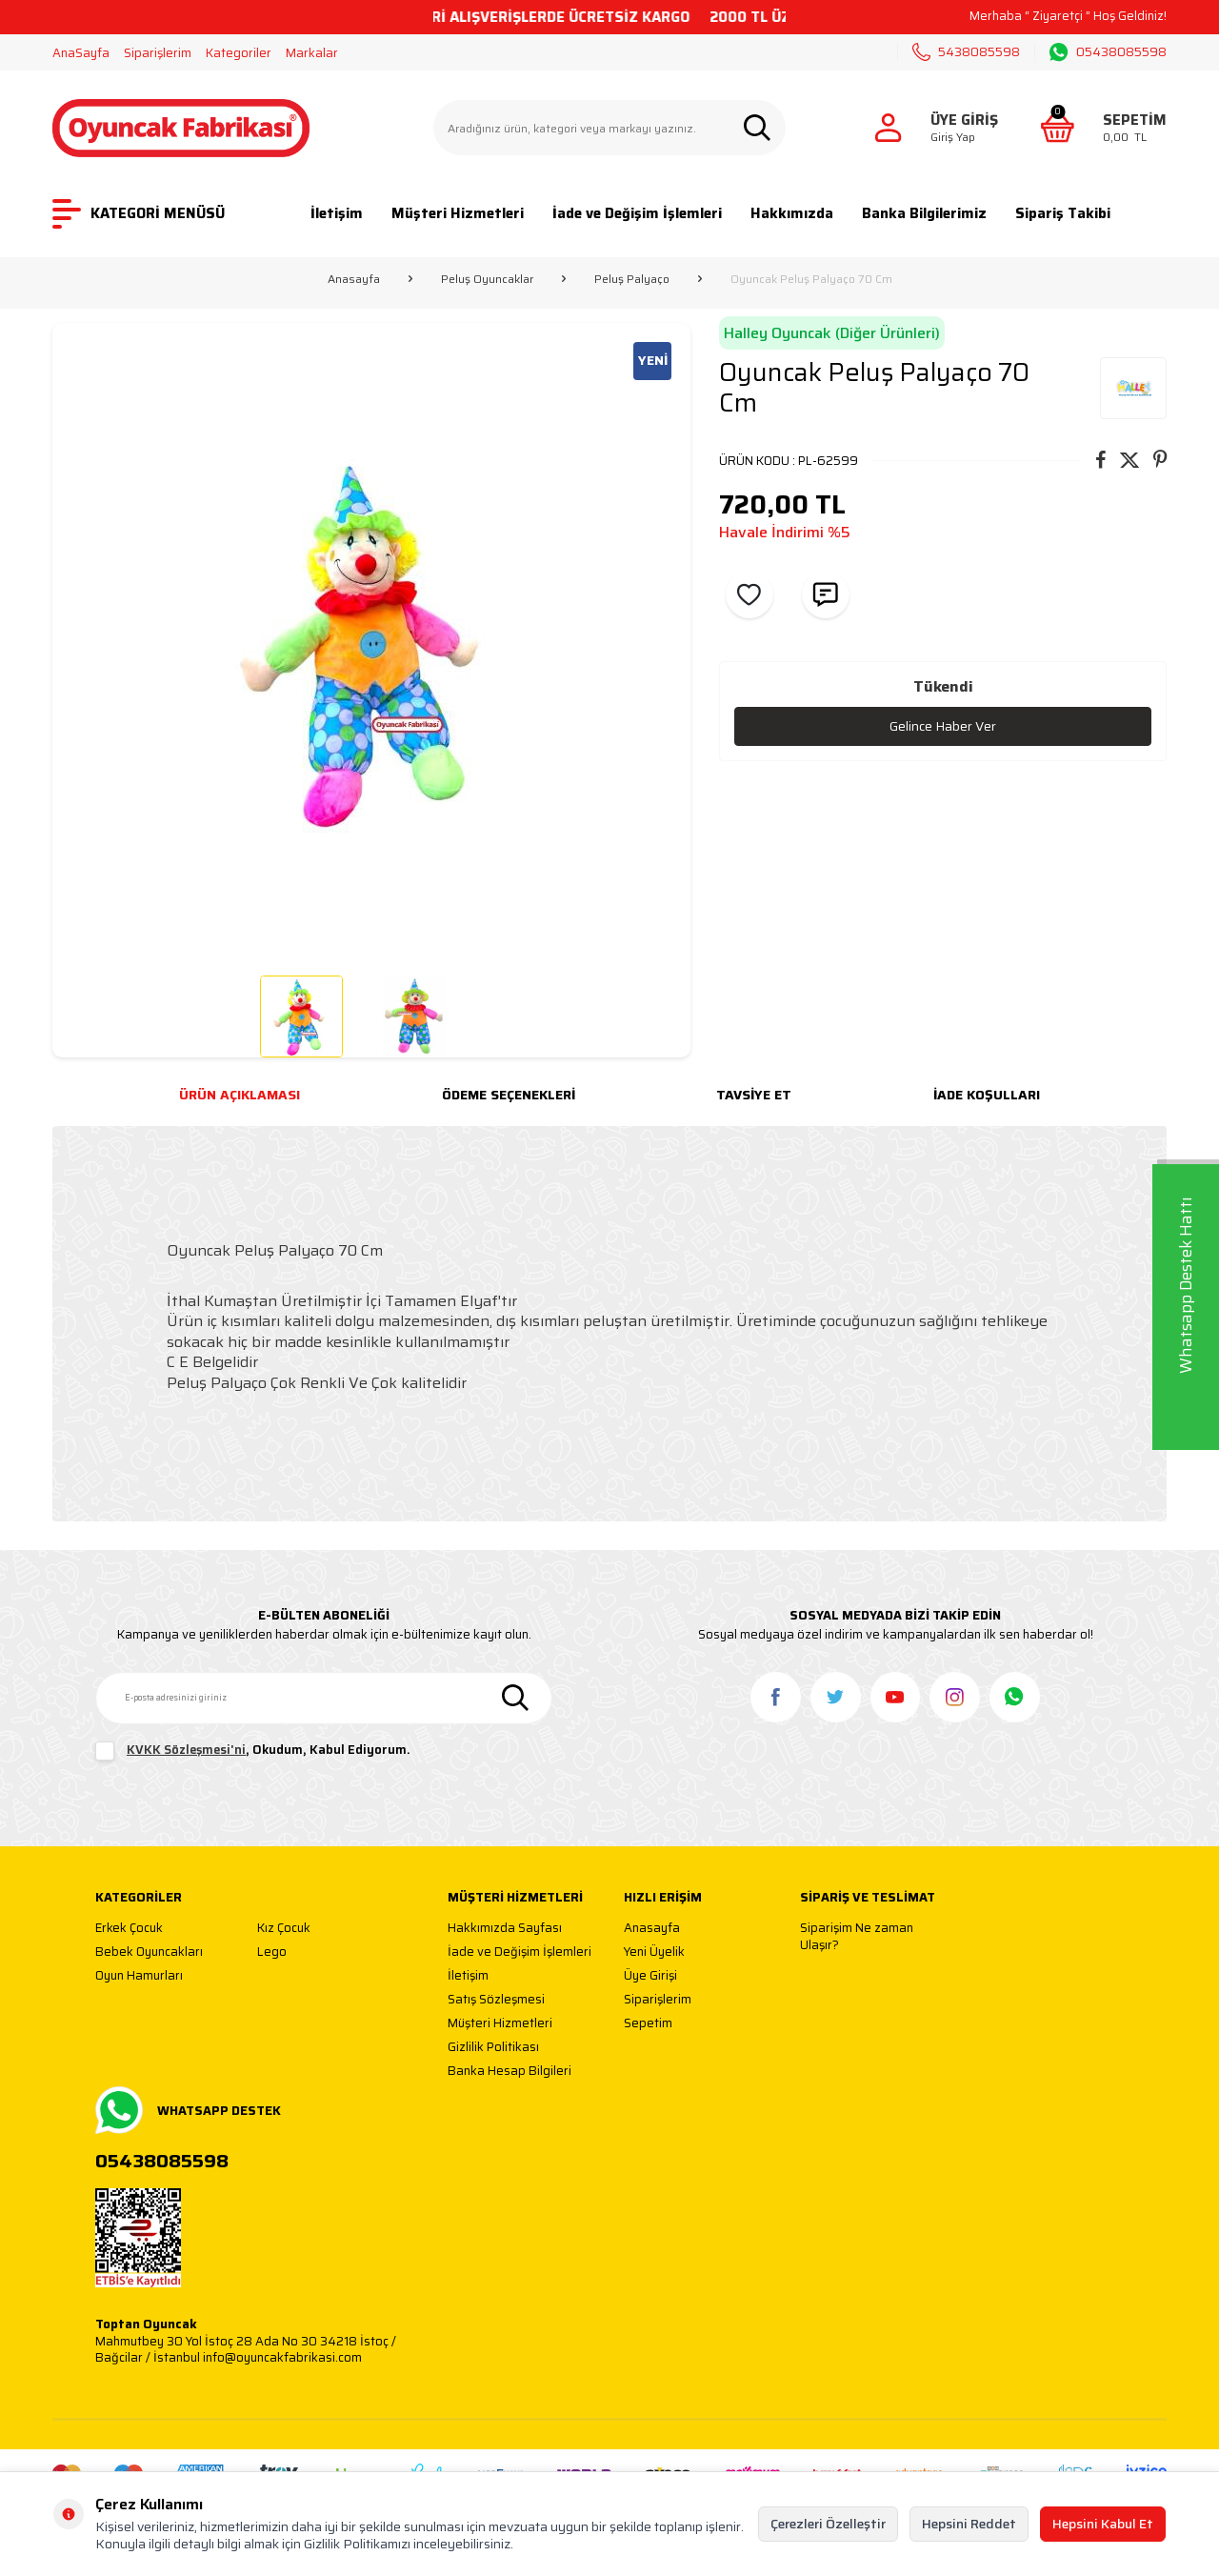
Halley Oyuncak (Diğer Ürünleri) (832, 333)
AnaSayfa (81, 53)
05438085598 (1108, 52)
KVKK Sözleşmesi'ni (186, 1750)
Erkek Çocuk (129, 1929)
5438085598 (966, 52)
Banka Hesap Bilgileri (509, 2072)
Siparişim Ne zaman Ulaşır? (856, 1936)
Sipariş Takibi (1062, 213)
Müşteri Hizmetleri (457, 213)
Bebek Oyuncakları (149, 1952)
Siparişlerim (157, 53)
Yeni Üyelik (654, 1952)
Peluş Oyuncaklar (487, 279)
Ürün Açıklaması (239, 1094)
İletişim (336, 213)
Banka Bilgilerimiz (924, 213)
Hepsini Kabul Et (1102, 2523)
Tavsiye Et (753, 1094)
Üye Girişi (650, 1976)
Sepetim (648, 2024)
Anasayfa (354, 279)
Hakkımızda (791, 213)
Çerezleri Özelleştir (828, 2523)
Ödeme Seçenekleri (508, 1094)
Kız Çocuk (283, 1929)
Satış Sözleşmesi (496, 2000)
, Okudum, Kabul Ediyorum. (252, 1751)
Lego (272, 1952)
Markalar (312, 53)
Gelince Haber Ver (942, 725)
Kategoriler (238, 53)
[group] (371, 642)
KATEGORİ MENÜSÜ (138, 214)
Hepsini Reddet (969, 2523)
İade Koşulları (986, 1094)
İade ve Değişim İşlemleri (637, 213)
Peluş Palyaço (631, 279)
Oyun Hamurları (139, 1976)
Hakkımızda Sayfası (505, 1929)
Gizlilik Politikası (493, 2048)
